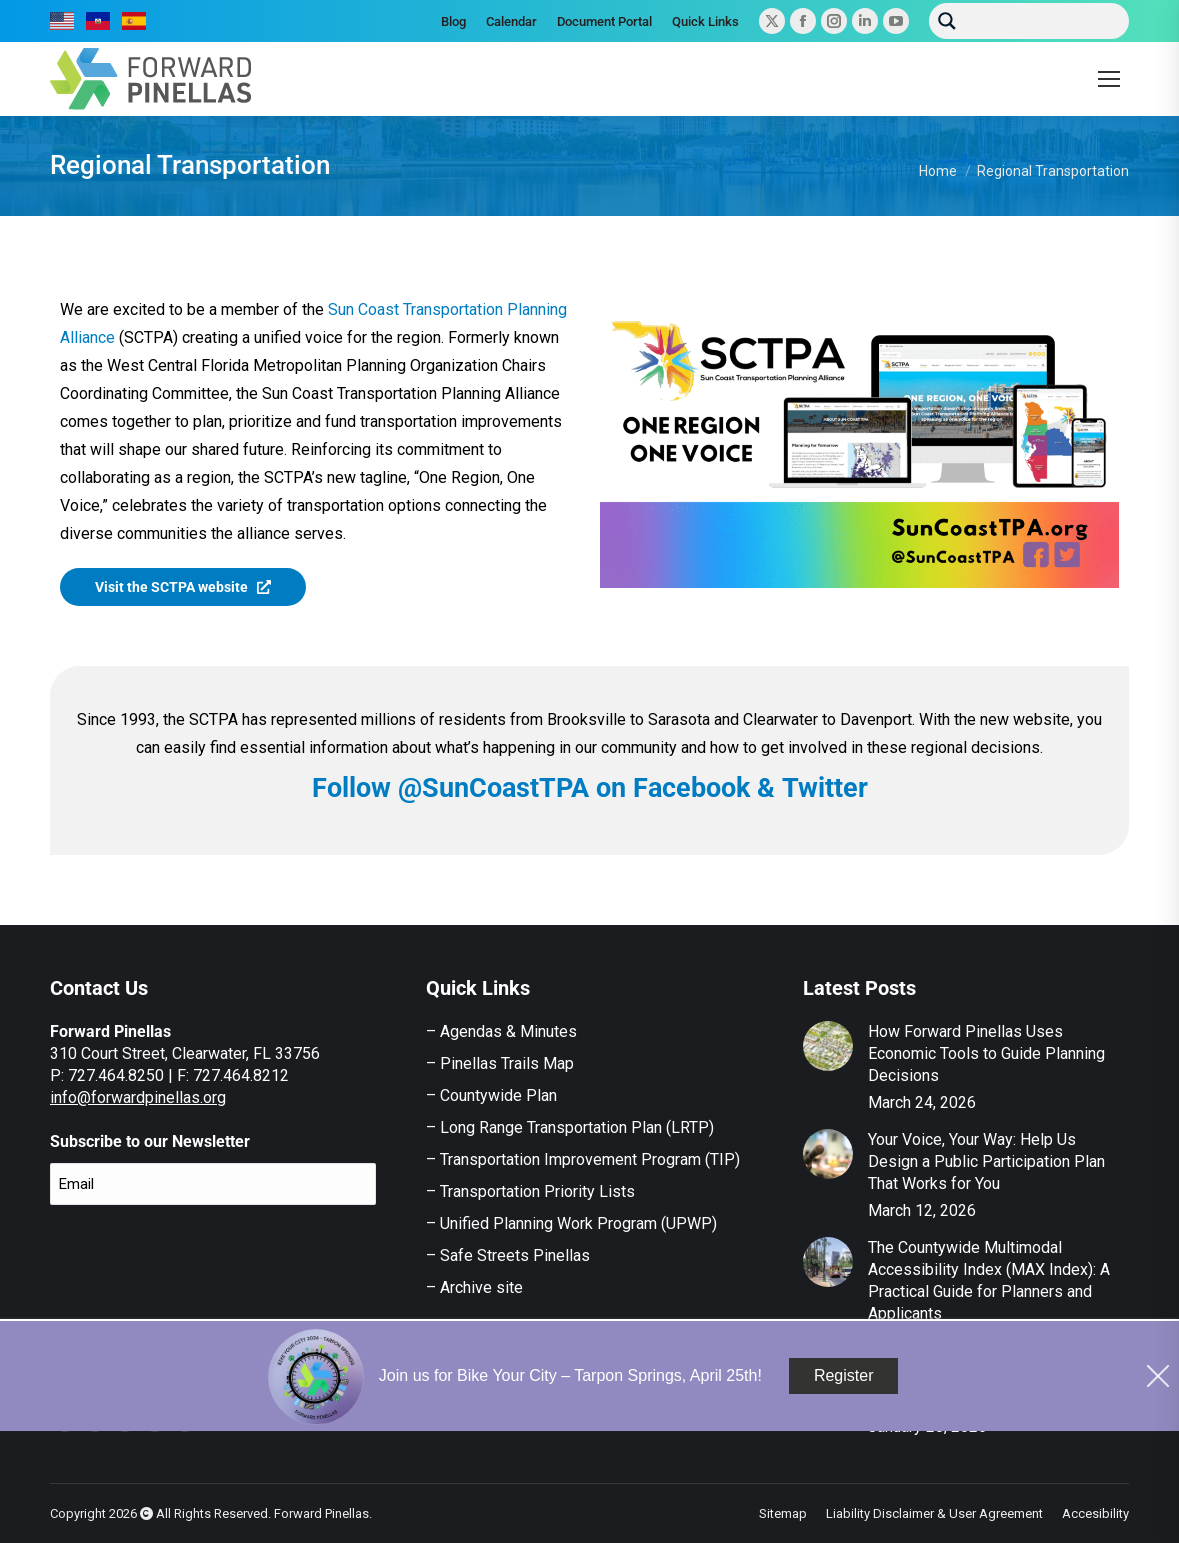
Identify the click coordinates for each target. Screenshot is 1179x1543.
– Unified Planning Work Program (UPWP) (571, 1223)
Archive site (481, 1287)
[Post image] (828, 1046)
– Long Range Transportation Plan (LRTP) (570, 1127)
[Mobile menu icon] (1109, 79)
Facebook (691, 788)
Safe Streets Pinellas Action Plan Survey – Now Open (984, 1388)
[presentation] (202, 1260)
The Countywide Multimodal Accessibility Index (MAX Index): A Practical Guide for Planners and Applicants (989, 1280)
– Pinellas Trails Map (500, 1063)
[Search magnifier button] (947, 21)
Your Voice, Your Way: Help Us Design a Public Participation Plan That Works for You (986, 1161)
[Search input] (1044, 18)
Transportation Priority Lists (537, 1191)
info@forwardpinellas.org (138, 1097)
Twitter (825, 788)
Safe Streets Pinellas (513, 1255)
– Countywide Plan (491, 1095)
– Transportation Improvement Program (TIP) (583, 1159)
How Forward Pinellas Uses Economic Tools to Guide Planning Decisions (986, 1053)
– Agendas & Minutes (501, 1031)
